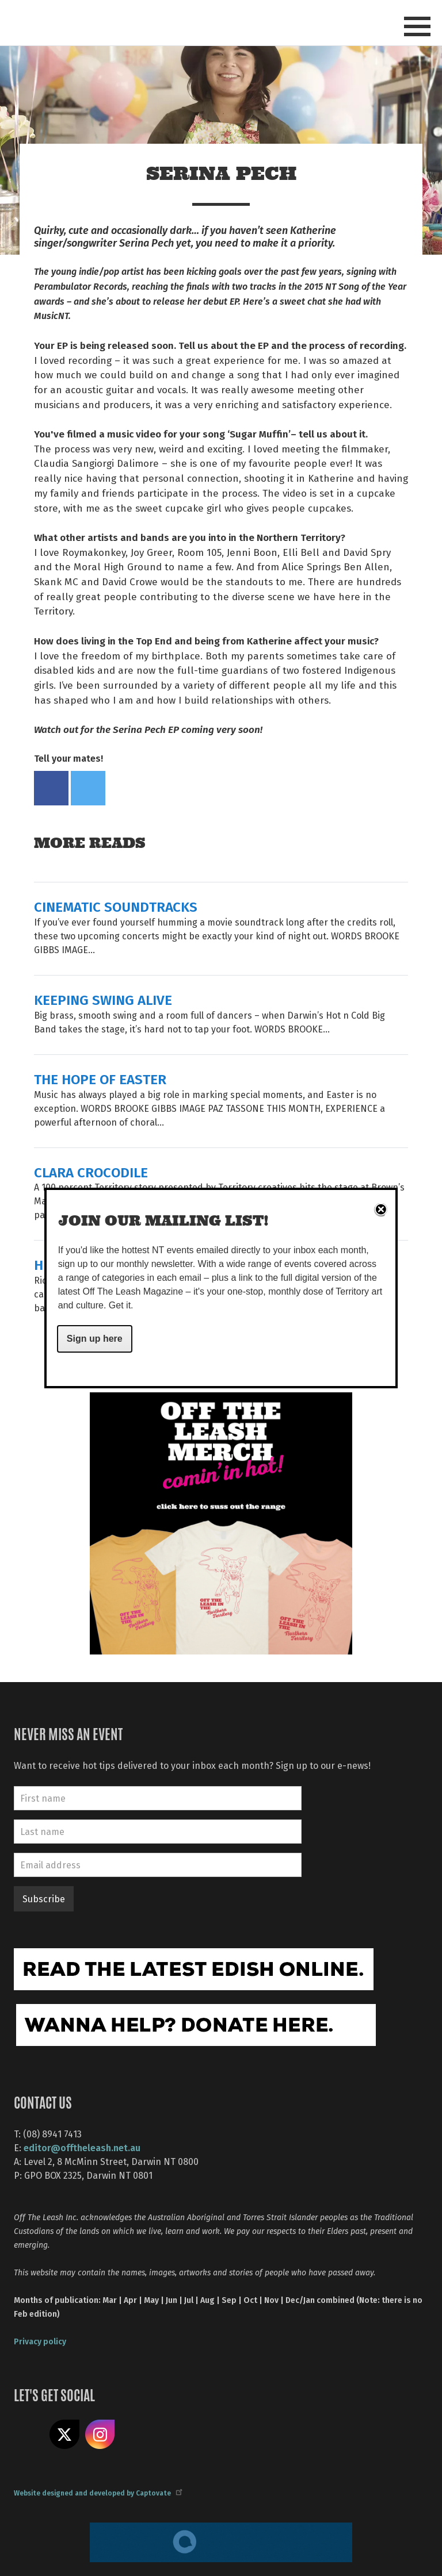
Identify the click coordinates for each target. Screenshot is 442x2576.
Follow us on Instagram (100, 2435)
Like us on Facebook (29, 2435)
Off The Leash (118, 22)
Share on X (64, 2435)
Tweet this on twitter (88, 788)
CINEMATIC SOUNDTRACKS (115, 906)
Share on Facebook (51, 788)
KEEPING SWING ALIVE (103, 999)
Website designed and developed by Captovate (97, 2492)
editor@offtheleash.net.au (82, 2147)
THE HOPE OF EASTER (100, 1078)
